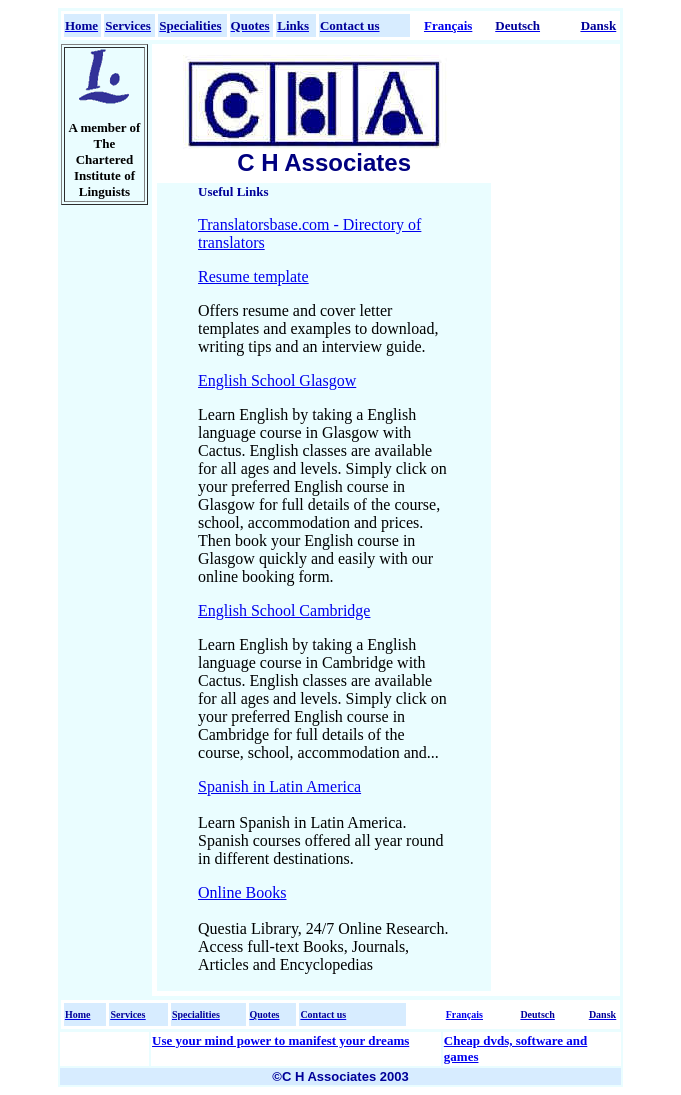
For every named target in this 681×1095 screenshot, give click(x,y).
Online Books (242, 892)
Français (448, 25)
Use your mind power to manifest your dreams (280, 1040)
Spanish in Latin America (279, 786)
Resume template (253, 276)
